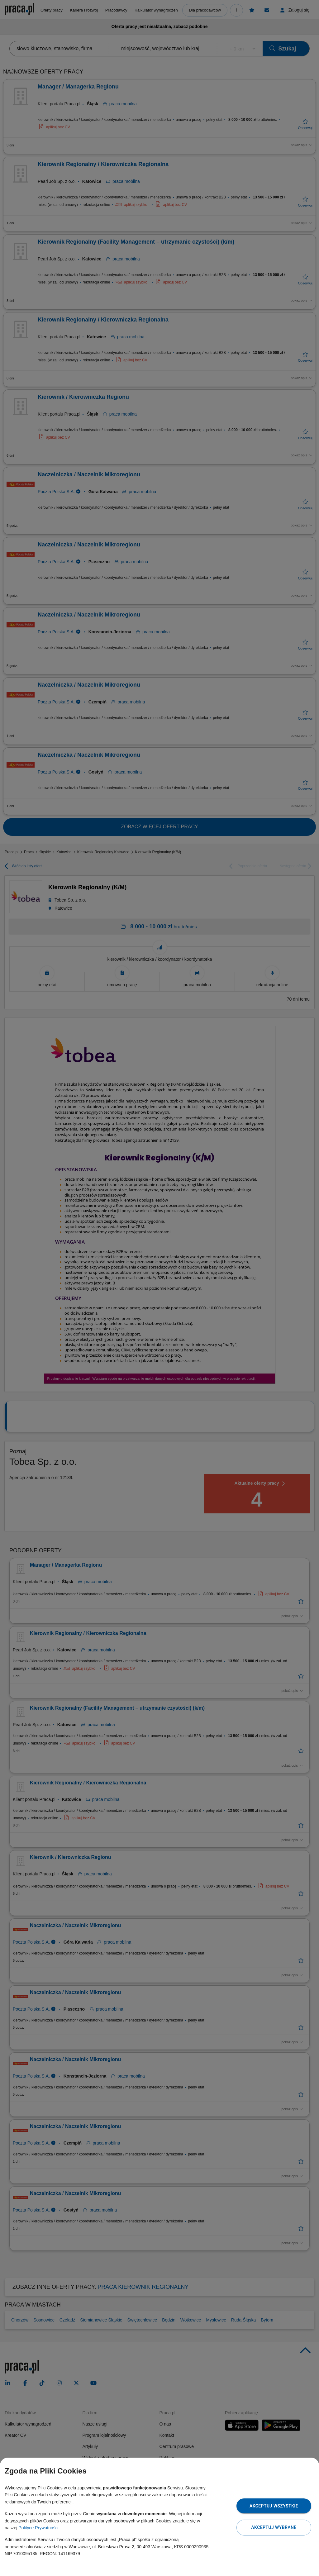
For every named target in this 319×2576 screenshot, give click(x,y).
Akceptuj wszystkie (274, 2505)
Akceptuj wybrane (273, 2527)
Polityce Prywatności (38, 2527)
